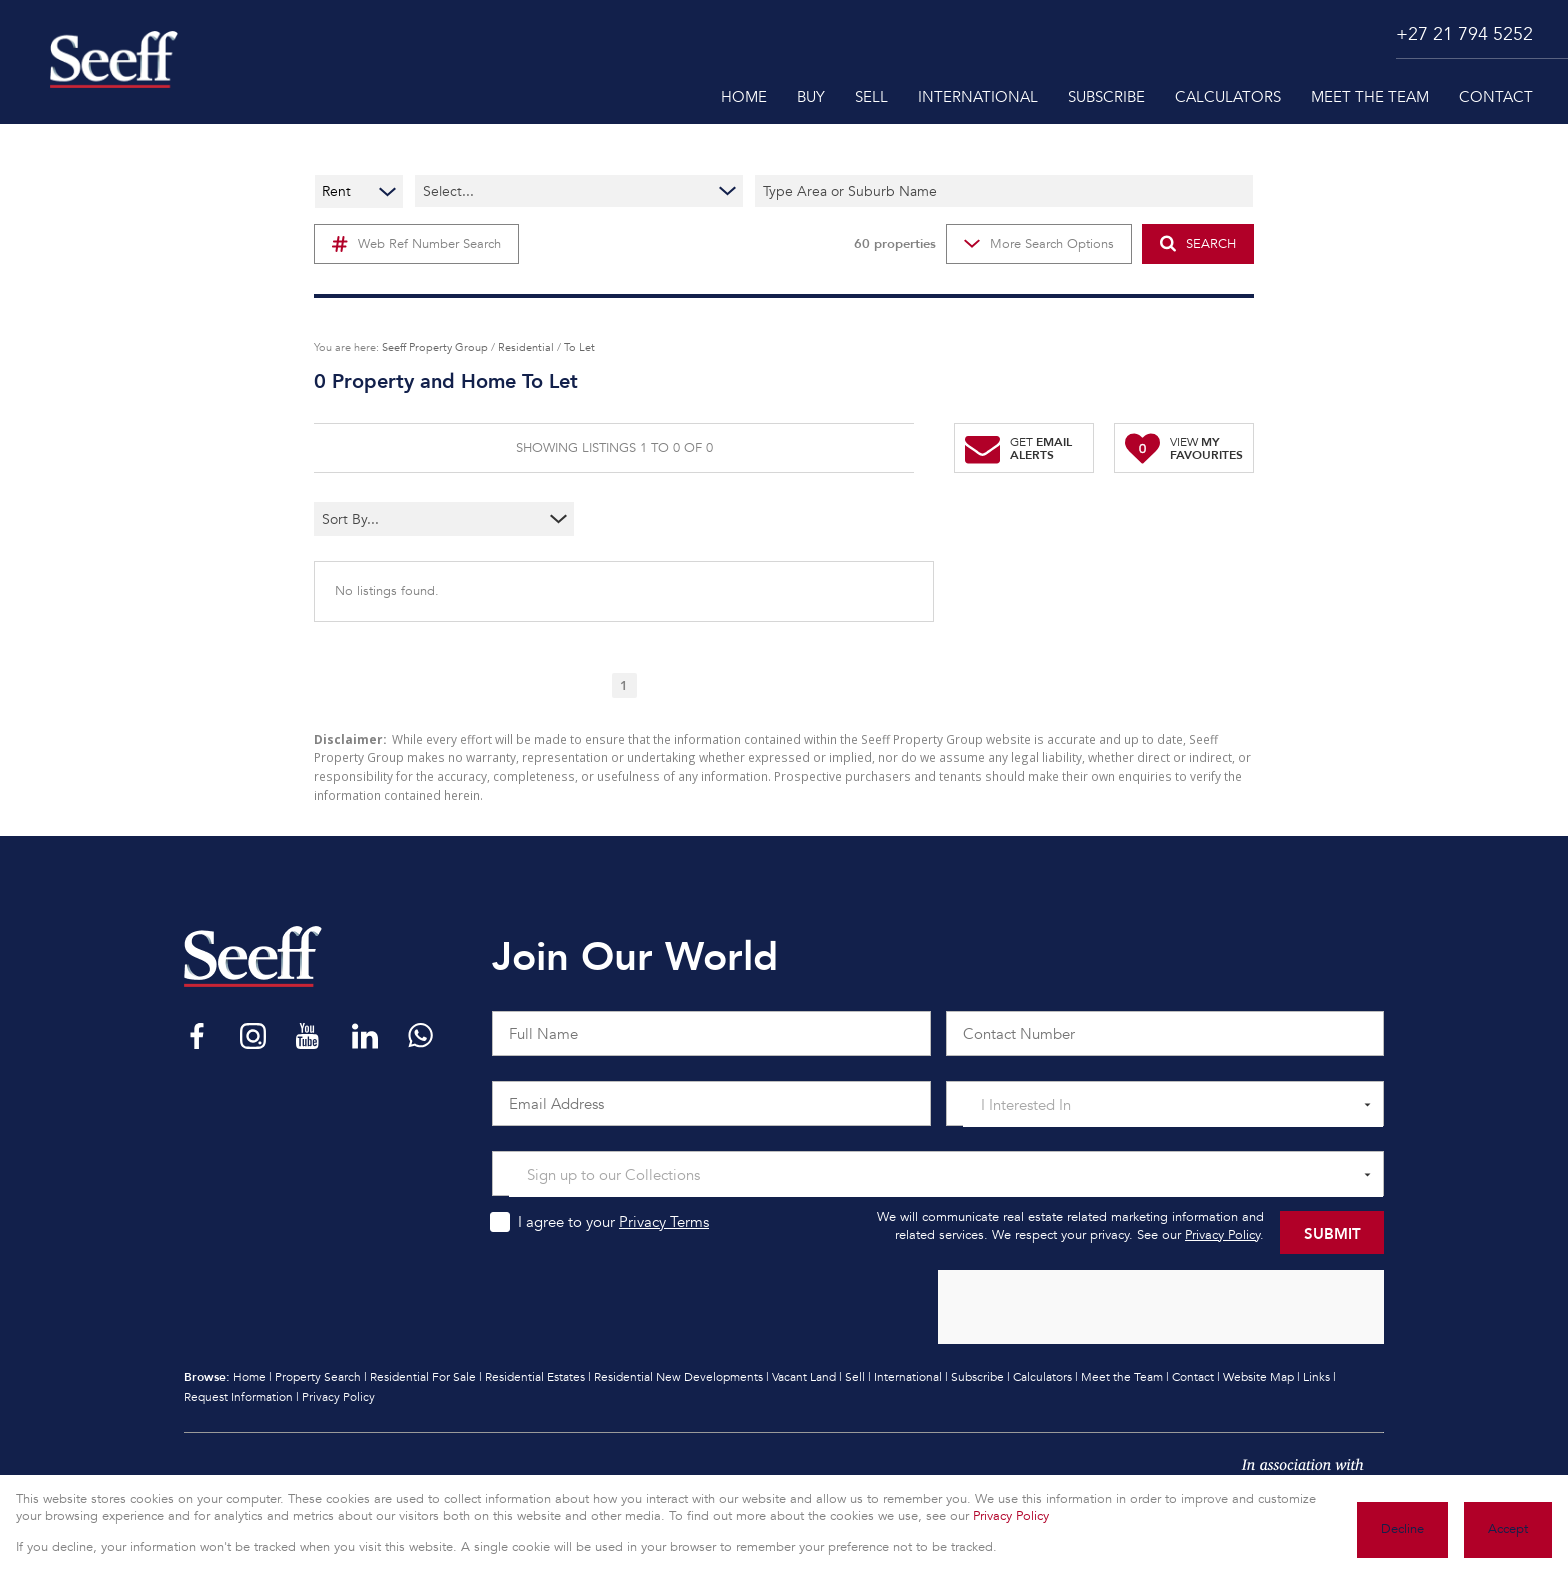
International (908, 1377)
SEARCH (1198, 243)
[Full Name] (711, 1033)
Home (249, 1377)
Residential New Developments (678, 1377)
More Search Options (1039, 244)
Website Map (1258, 1377)
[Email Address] (711, 1103)
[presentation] (1160, 1308)
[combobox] (404, 519)
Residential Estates (535, 1377)
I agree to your (613, 1222)
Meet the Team (1122, 1377)
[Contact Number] (1165, 1033)
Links (1316, 1377)
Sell (855, 1377)
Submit (1332, 1232)
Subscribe (977, 1377)
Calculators (1042, 1377)
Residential (526, 347)
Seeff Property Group (435, 347)
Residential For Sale (423, 1377)
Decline (1402, 1529)
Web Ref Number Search (416, 244)
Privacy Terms (664, 1222)
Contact (1193, 1377)
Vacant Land (804, 1377)
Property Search (318, 1377)
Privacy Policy (1222, 1235)
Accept (1508, 1529)
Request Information (238, 1397)
